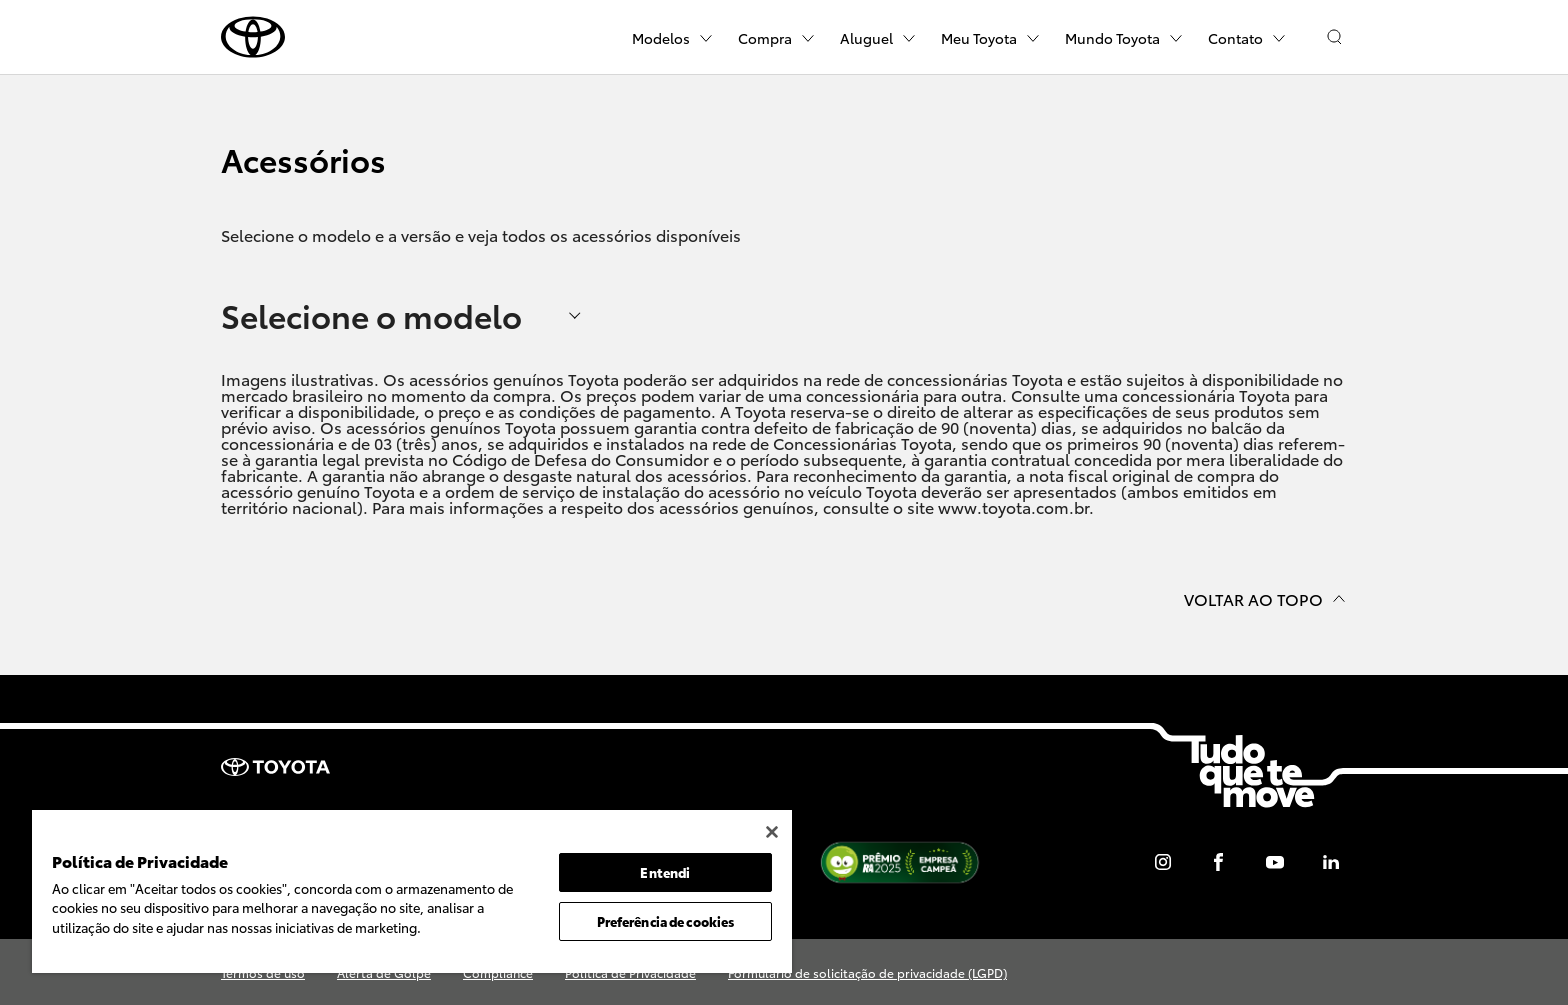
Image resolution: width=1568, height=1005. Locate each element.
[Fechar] (772, 832)
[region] (412, 891)
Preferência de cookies (666, 921)
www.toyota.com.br (1013, 506)
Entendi (665, 872)
